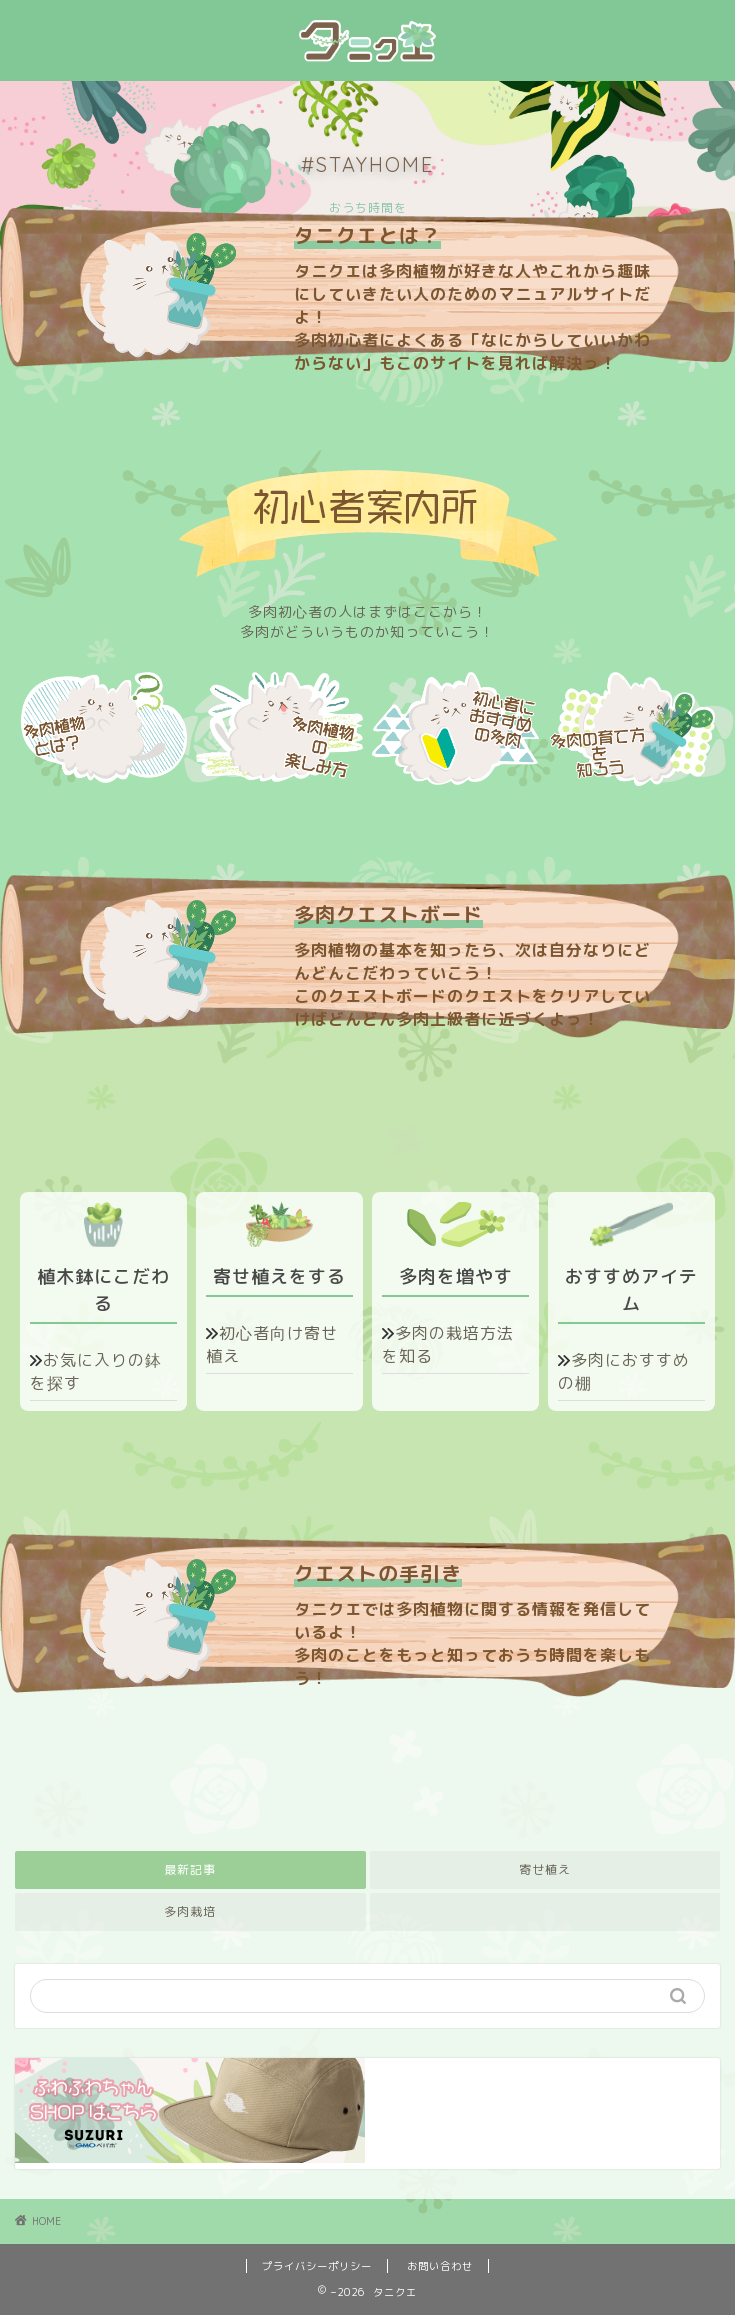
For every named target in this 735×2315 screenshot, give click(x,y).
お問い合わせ (440, 2266)
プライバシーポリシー (317, 2266)
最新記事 (190, 1869)
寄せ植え (545, 1869)
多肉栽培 (190, 1911)
